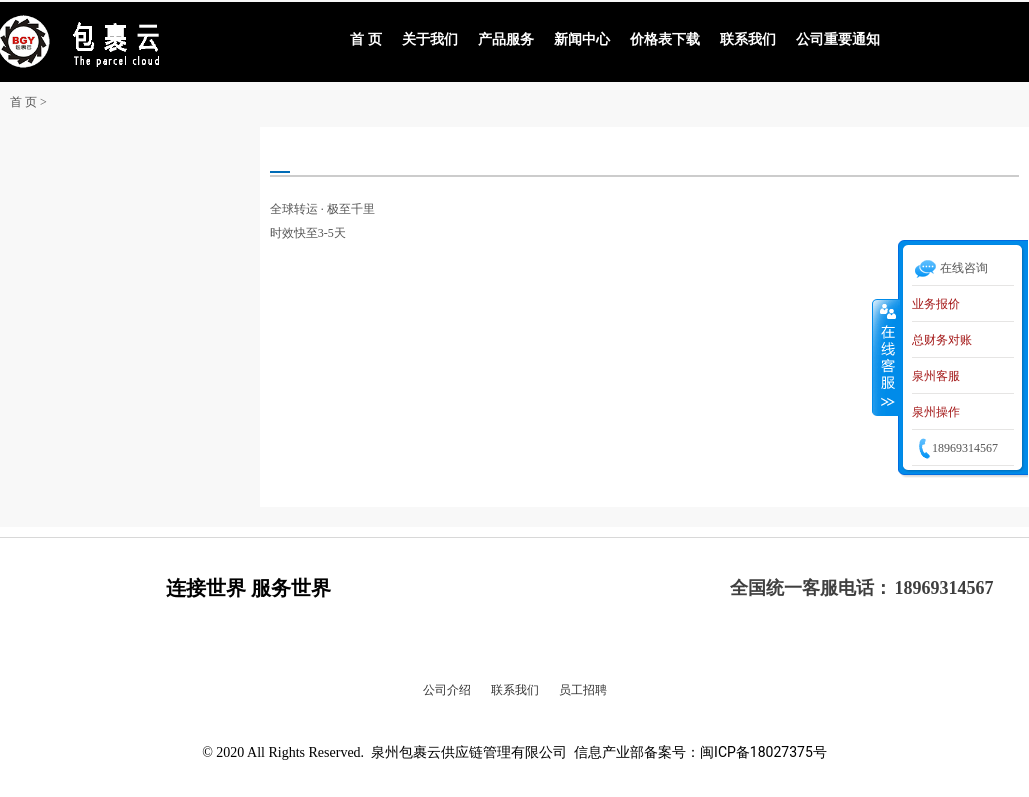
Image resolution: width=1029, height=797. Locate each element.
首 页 (366, 39)
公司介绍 (447, 690)
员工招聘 (583, 690)
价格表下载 (665, 39)
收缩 (886, 357)
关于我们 (430, 39)
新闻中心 (582, 39)
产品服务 (506, 39)
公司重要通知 (838, 39)
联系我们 (748, 39)
